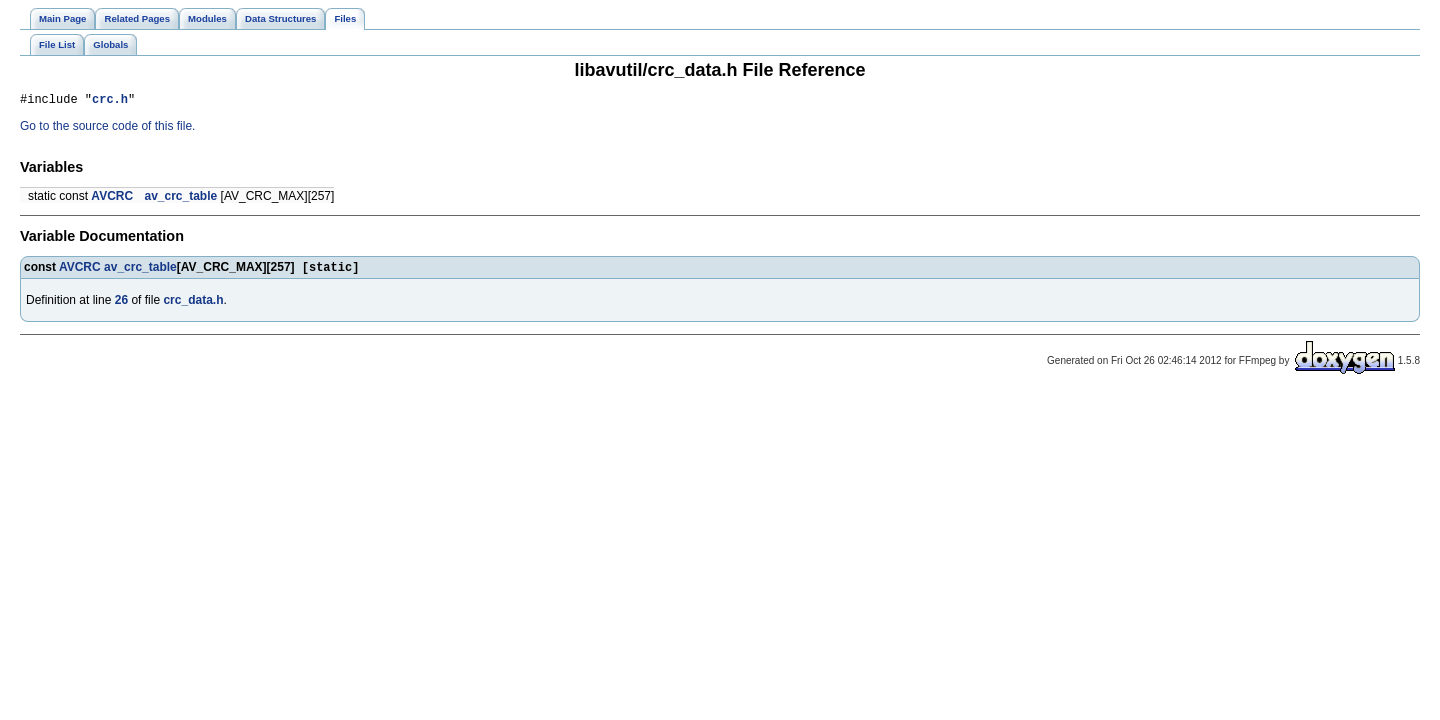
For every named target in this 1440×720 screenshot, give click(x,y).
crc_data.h (193, 305)
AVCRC (112, 199)
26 (121, 305)
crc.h (110, 101)
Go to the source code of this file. (107, 129)
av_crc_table (180, 199)
